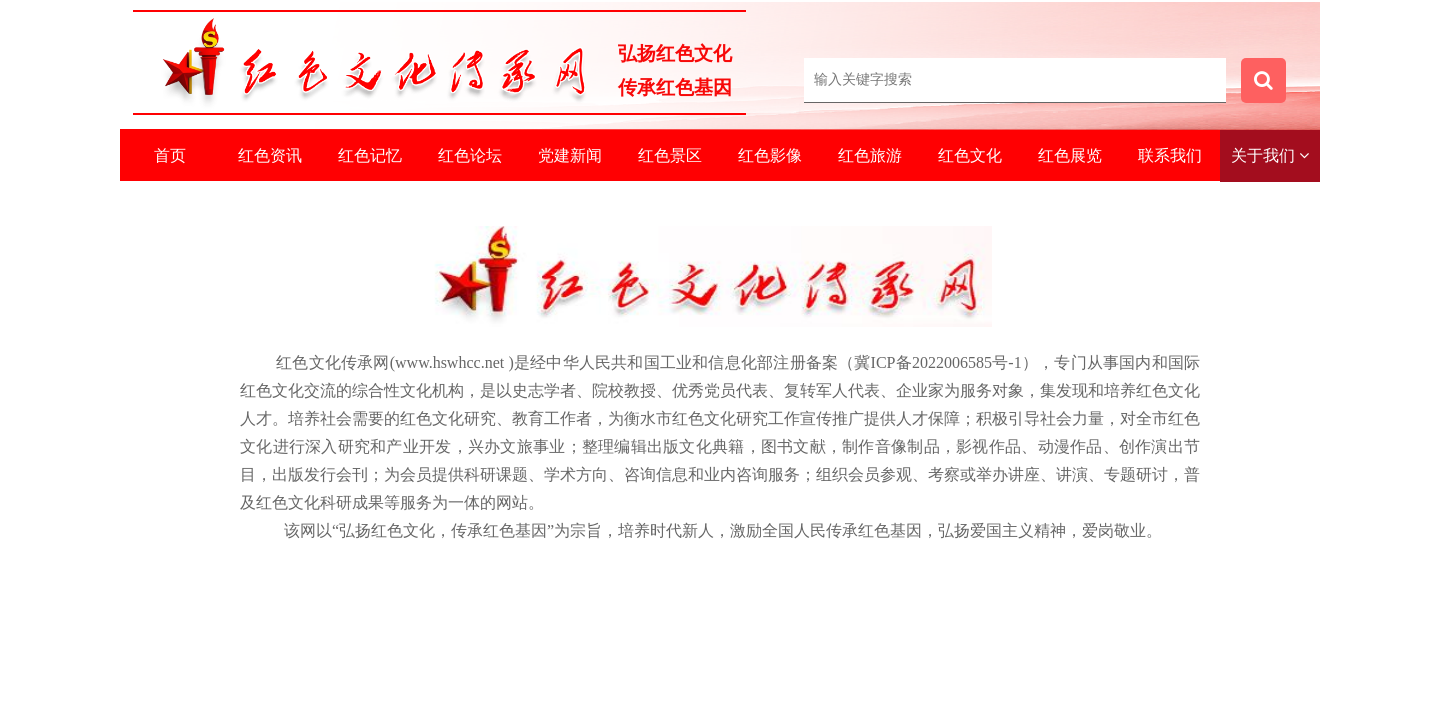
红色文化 (970, 155)
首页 (170, 155)
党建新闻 (570, 155)
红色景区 (670, 155)
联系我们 (1170, 155)
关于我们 (1270, 155)
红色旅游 (870, 155)
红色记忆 (370, 155)
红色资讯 (270, 155)
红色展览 (1070, 155)
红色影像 (770, 155)
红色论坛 (470, 155)
